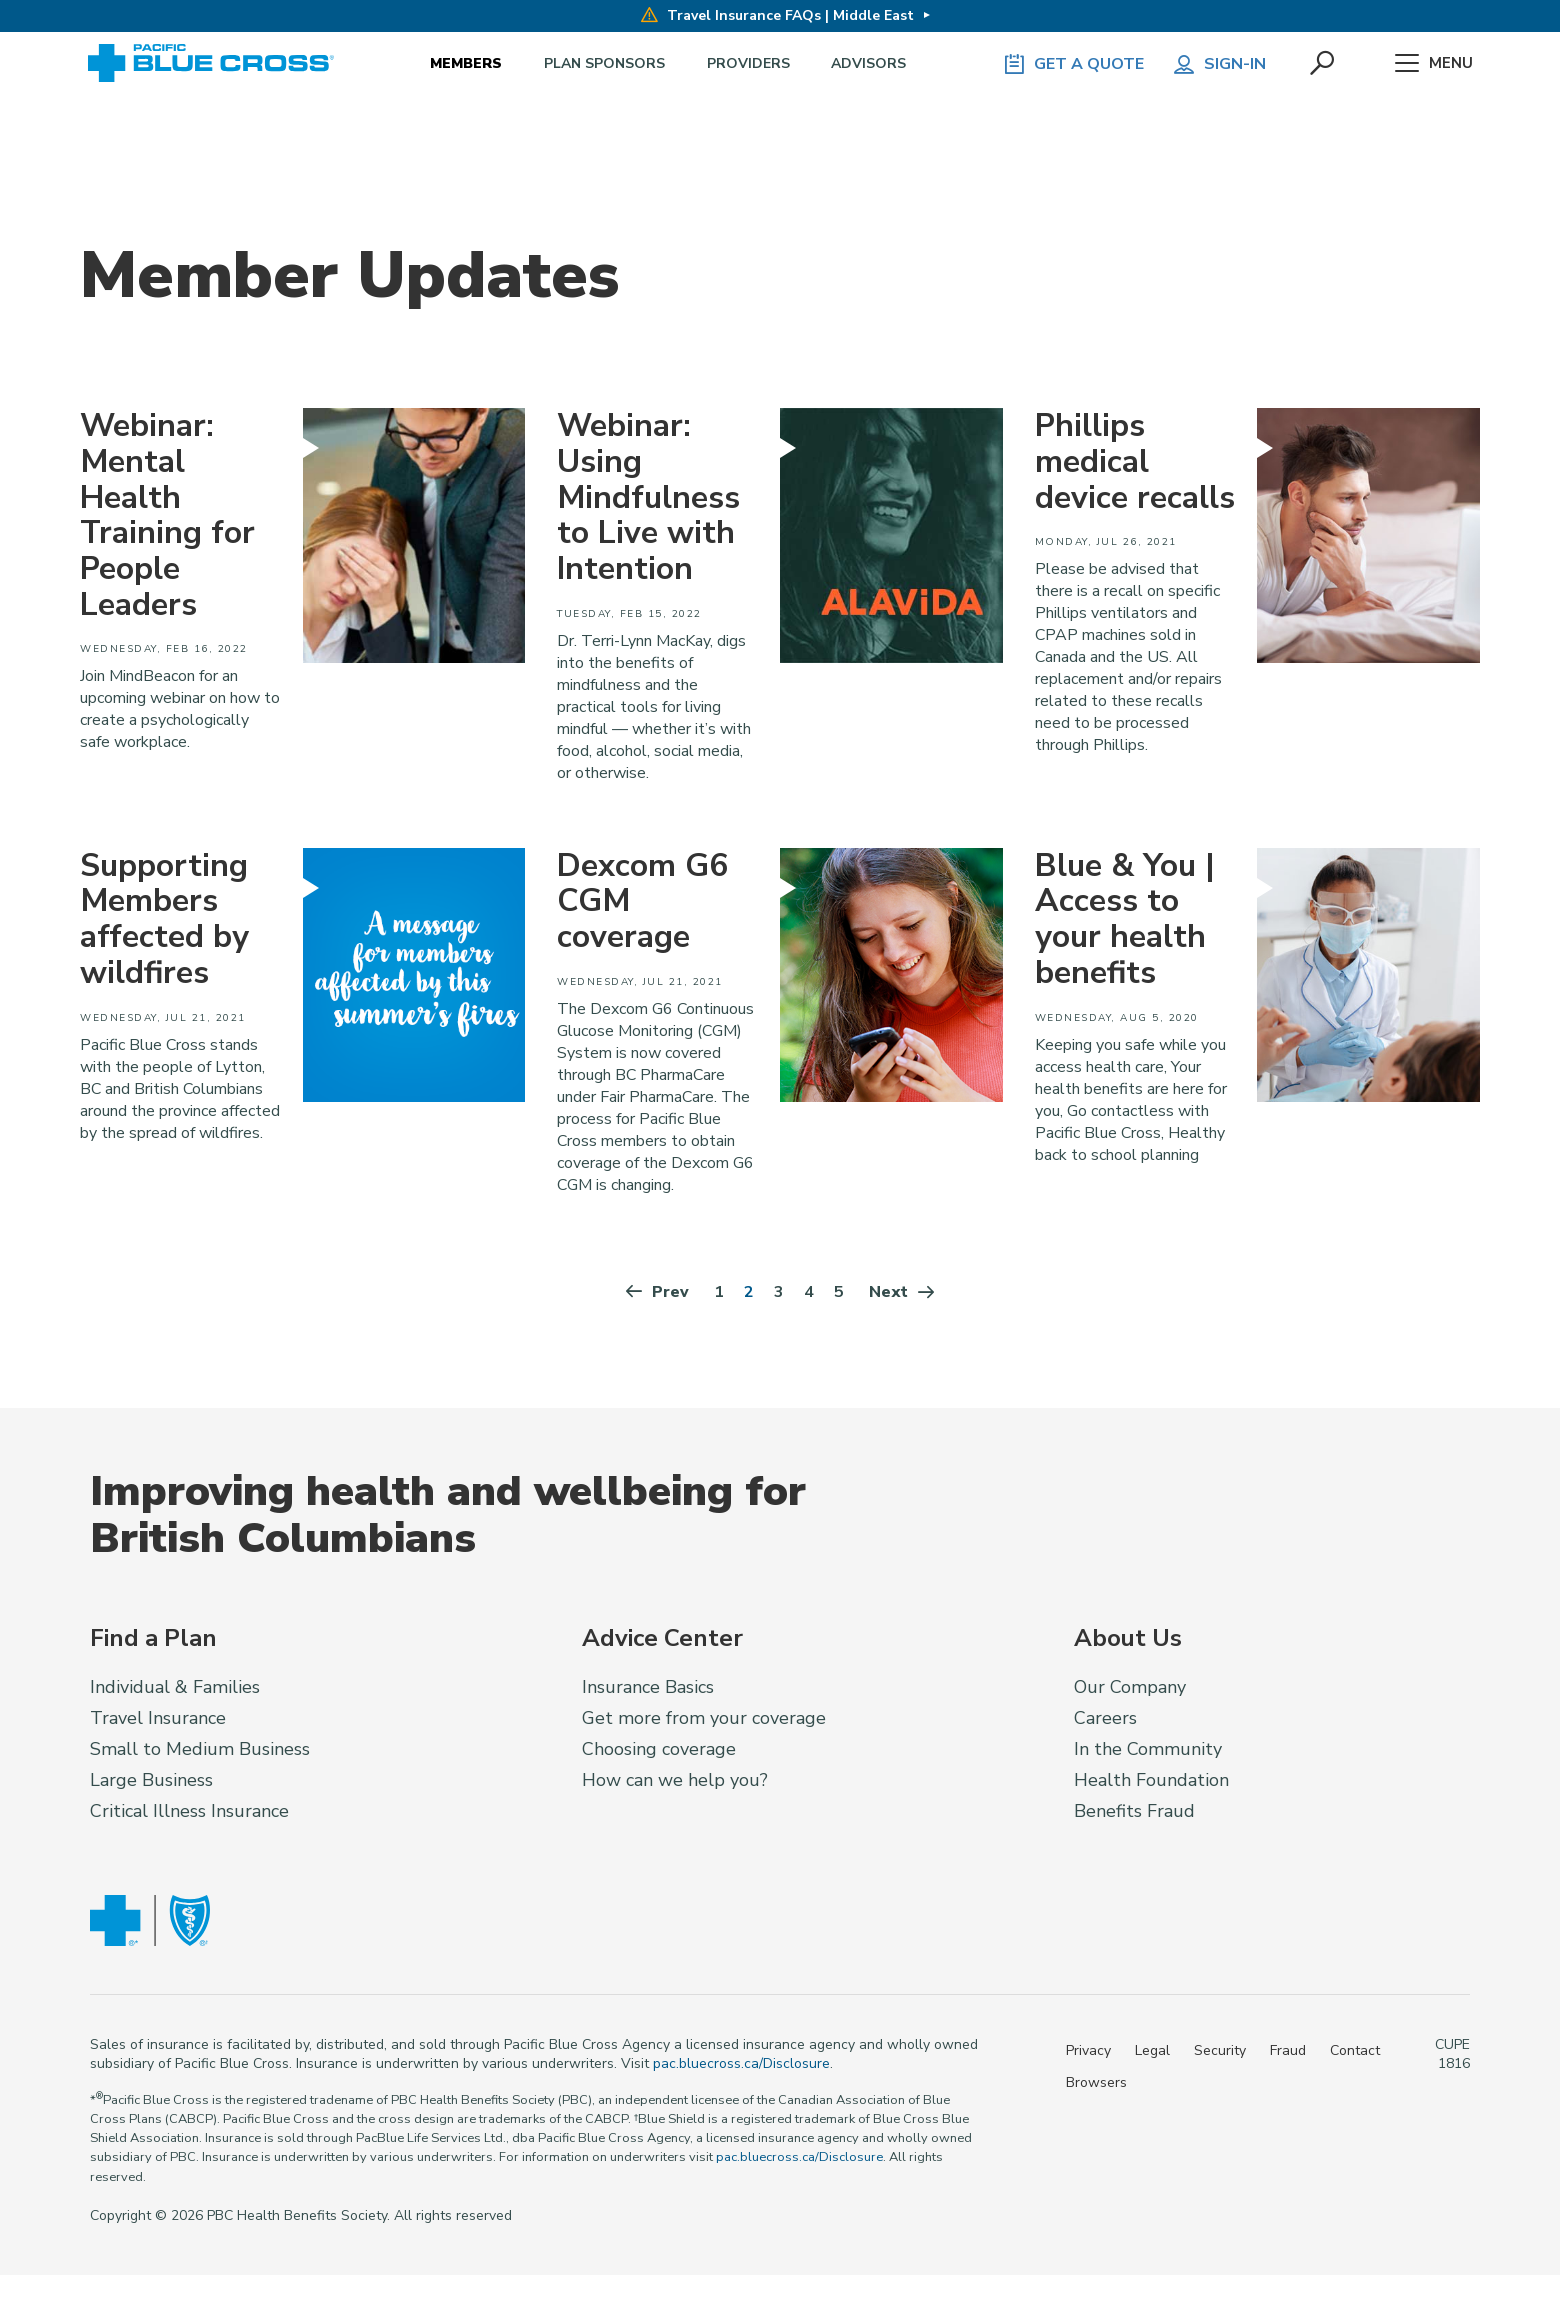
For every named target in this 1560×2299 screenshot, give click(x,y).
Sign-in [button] (1216, 64)
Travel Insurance (158, 1721)
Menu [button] (1432, 64)
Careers (1105, 1721)
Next (902, 1295)
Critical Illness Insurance (189, 1814)
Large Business (151, 1783)
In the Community (1148, 1752)
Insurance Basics (648, 1690)
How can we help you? (675, 1783)
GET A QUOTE (1070, 64)
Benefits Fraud (1134, 1814)
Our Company (1130, 1690)
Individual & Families (175, 1690)
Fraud (1288, 2052)
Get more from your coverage (704, 1721)
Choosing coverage (659, 1752)
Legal (1152, 2052)
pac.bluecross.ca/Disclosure (741, 2065)
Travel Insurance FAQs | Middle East (777, 15)
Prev (656, 1295)
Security (1220, 2052)
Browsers (1096, 2084)
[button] (1321, 64)
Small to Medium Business (200, 1752)
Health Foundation (1151, 1783)
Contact (1355, 2052)
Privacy (1088, 2052)
